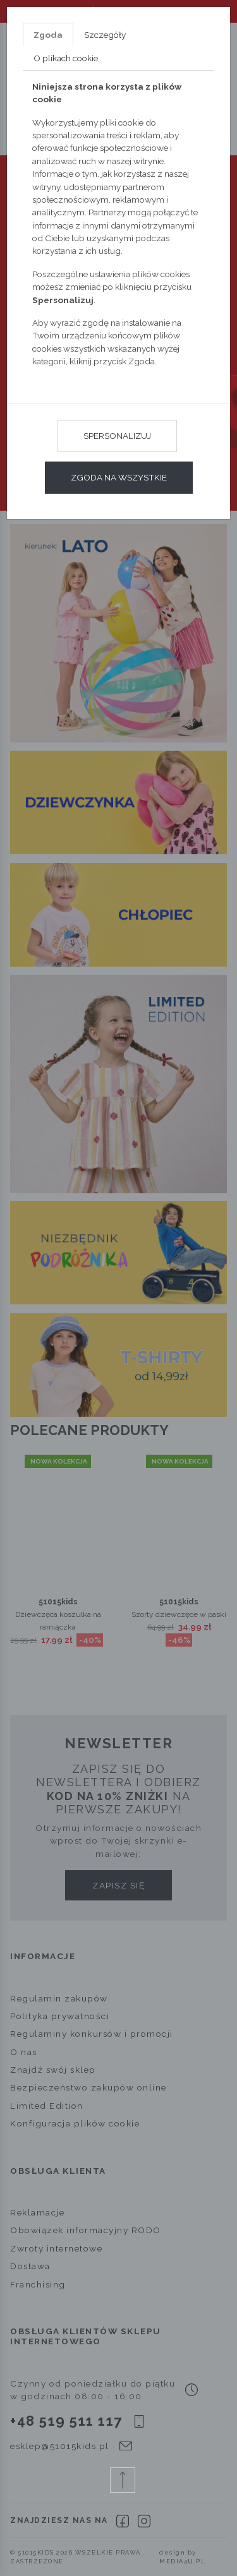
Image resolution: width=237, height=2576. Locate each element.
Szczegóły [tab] (105, 35)
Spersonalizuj (117, 436)
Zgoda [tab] (48, 35)
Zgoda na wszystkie (119, 477)
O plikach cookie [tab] (65, 58)
